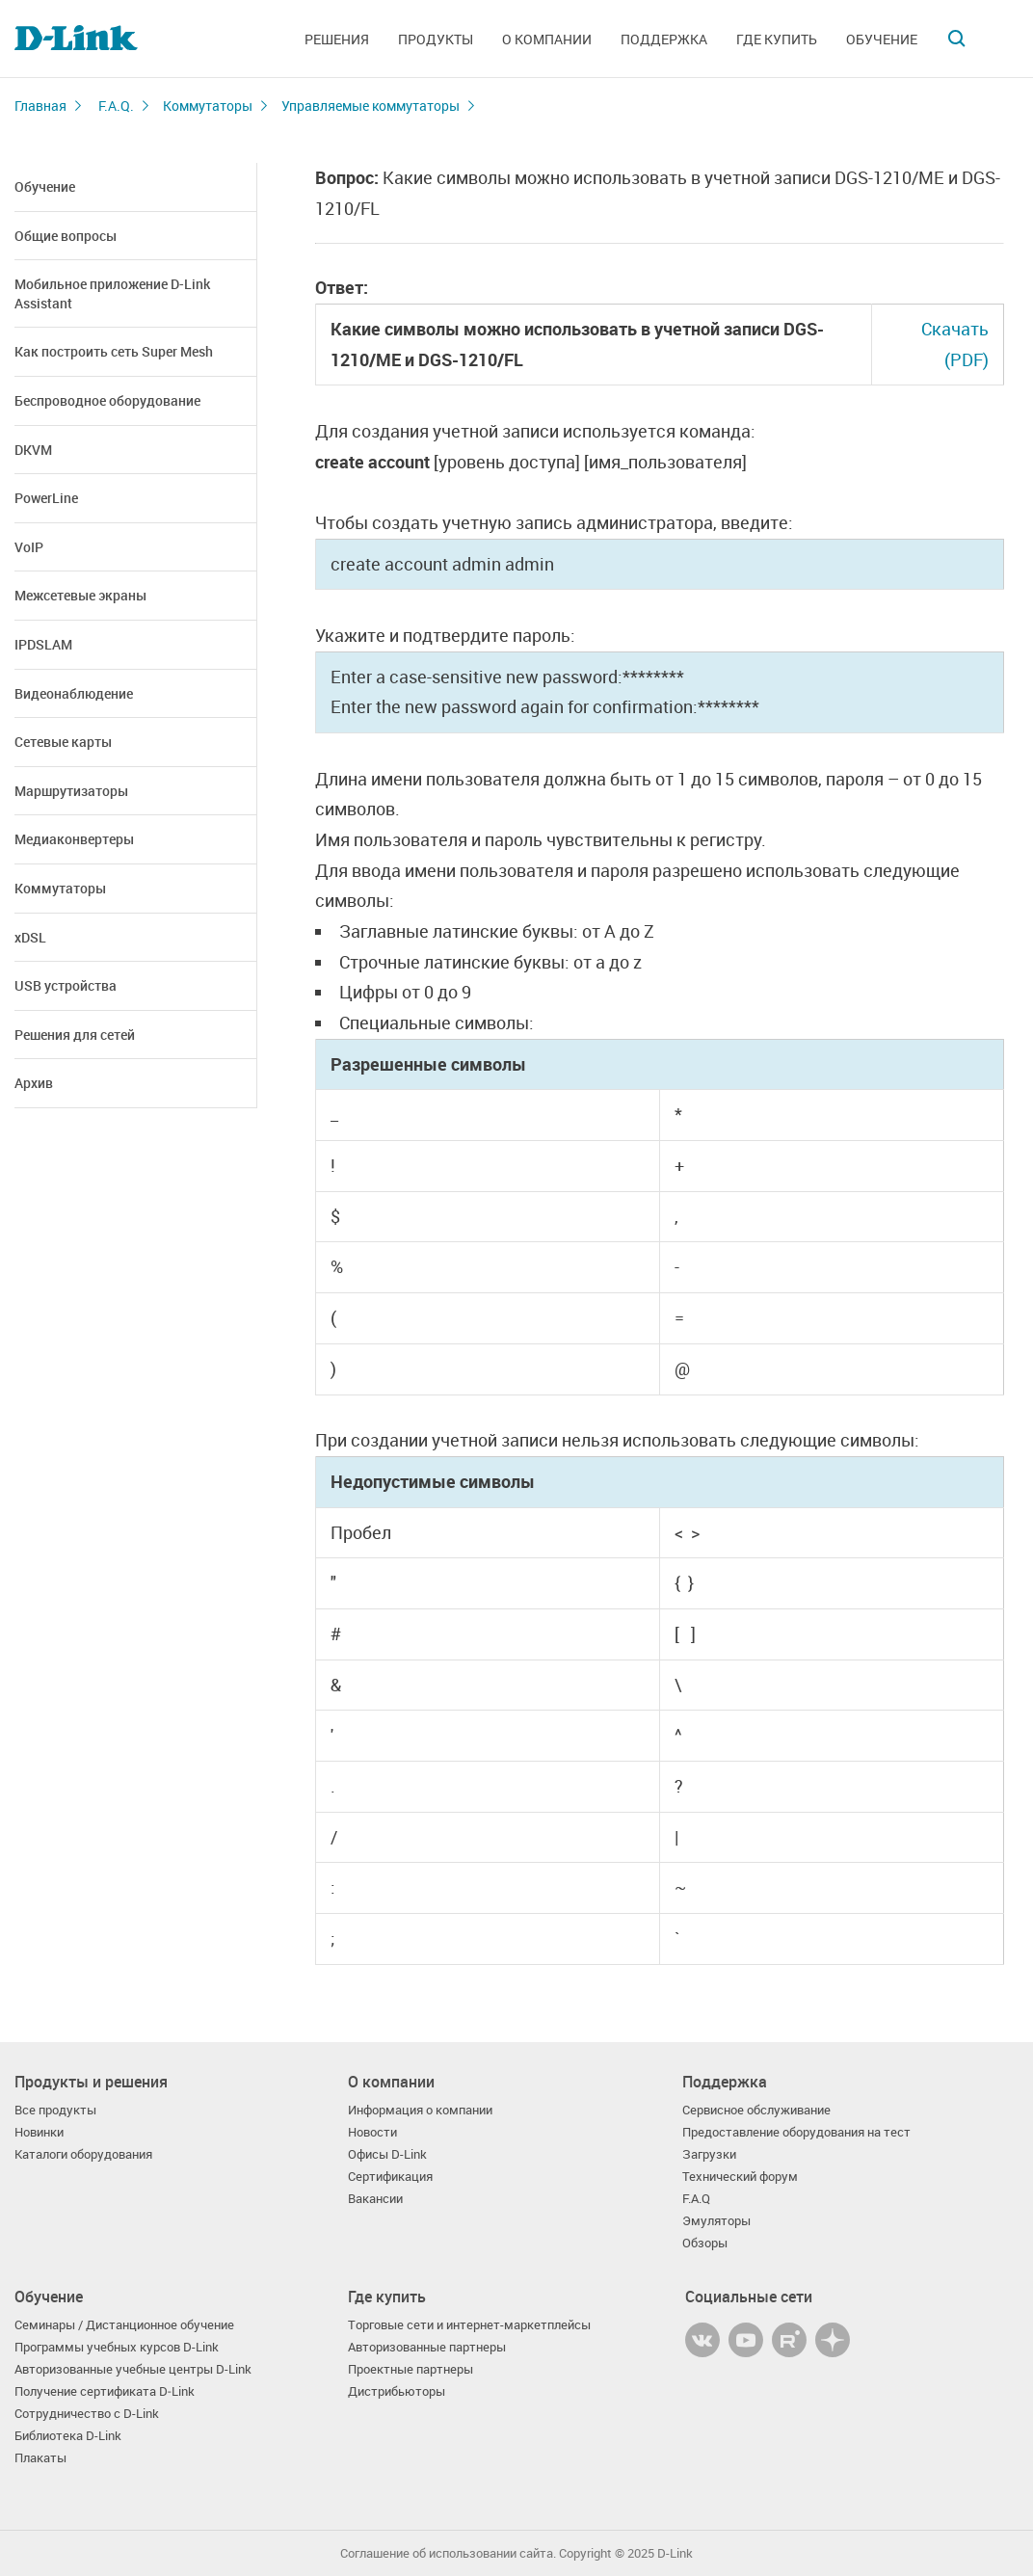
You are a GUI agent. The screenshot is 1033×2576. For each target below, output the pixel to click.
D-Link (675, 2553)
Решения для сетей (74, 1034)
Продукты (435, 39)
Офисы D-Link (387, 2154)
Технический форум (740, 2176)
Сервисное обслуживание (756, 2110)
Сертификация (390, 2176)
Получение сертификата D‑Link (104, 2391)
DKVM (33, 449)
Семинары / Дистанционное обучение (124, 2325)
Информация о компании (420, 2110)
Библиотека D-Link (67, 2436)
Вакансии (375, 2199)
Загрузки (709, 2154)
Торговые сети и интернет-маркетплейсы (469, 2325)
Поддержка (664, 39)
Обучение (881, 39)
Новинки (39, 2132)
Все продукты (55, 2110)
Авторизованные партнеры (427, 2347)
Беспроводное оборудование (107, 400)
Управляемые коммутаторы (370, 105)
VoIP (28, 547)
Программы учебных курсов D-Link (116, 2347)
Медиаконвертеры (74, 839)
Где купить (776, 39)
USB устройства (65, 985)
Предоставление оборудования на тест (796, 2132)
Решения (337, 39)
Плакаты (40, 2458)
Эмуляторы (716, 2221)
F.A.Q (696, 2199)
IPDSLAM (43, 644)
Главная (40, 105)
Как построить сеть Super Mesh (113, 351)
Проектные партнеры (410, 2369)
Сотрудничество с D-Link (86, 2413)
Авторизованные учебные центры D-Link (133, 2369)
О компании (547, 39)
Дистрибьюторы (396, 2391)
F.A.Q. (116, 105)
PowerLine (46, 498)
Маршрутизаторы (71, 791)
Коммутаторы (207, 105)
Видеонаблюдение (73, 693)
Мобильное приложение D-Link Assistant (112, 293)
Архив (33, 1083)
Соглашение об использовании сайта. (448, 2553)
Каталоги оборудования (83, 2154)
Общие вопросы (65, 235)
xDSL (30, 937)
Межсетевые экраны (80, 595)
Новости (372, 2132)
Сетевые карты (63, 741)
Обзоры (705, 2243)
